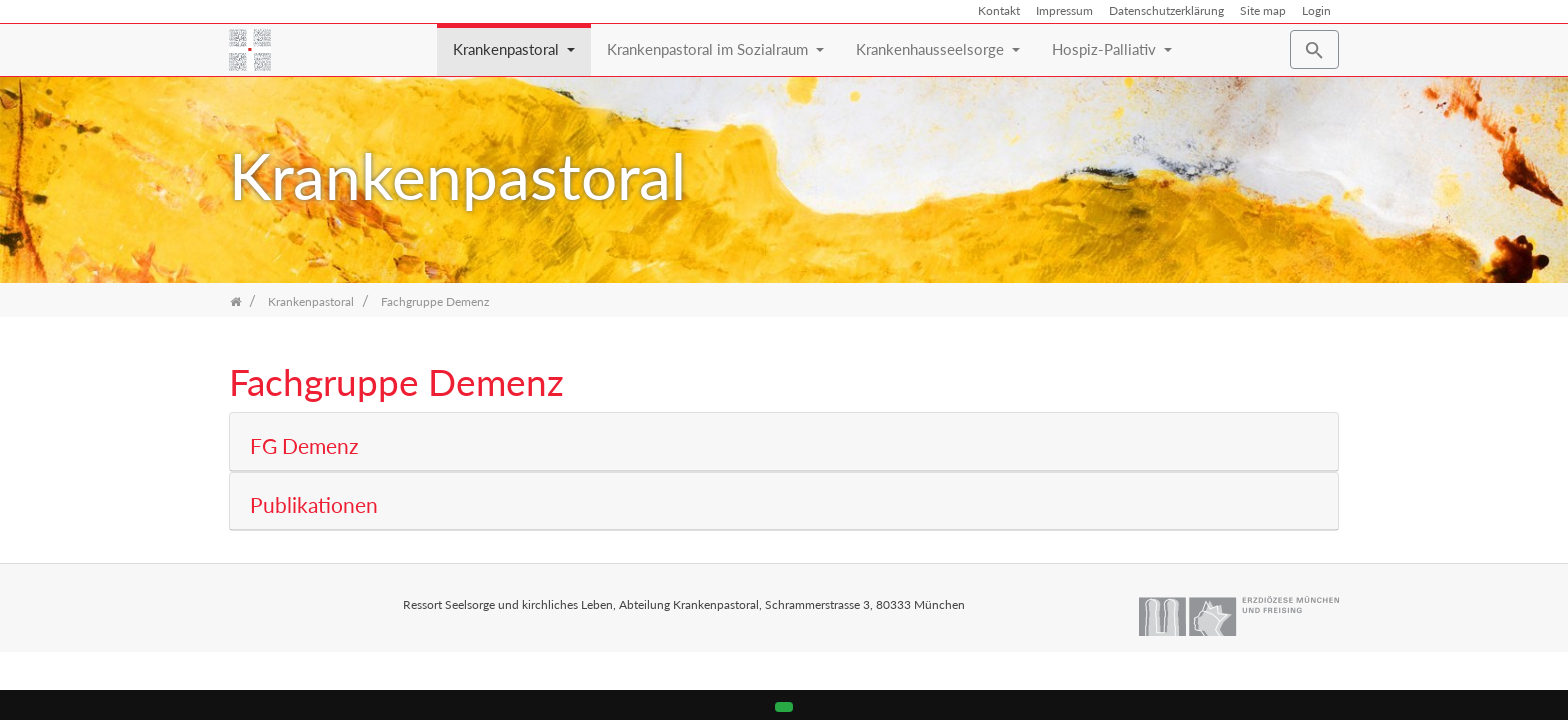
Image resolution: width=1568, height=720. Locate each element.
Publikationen (314, 505)
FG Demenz (304, 446)
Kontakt (999, 10)
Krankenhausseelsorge (938, 41)
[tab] (784, 441)
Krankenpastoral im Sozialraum (715, 41)
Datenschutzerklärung (1166, 10)
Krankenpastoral (514, 41)
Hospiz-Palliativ (1112, 41)
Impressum (1064, 10)
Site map (1263, 10)
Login (1316, 10)
